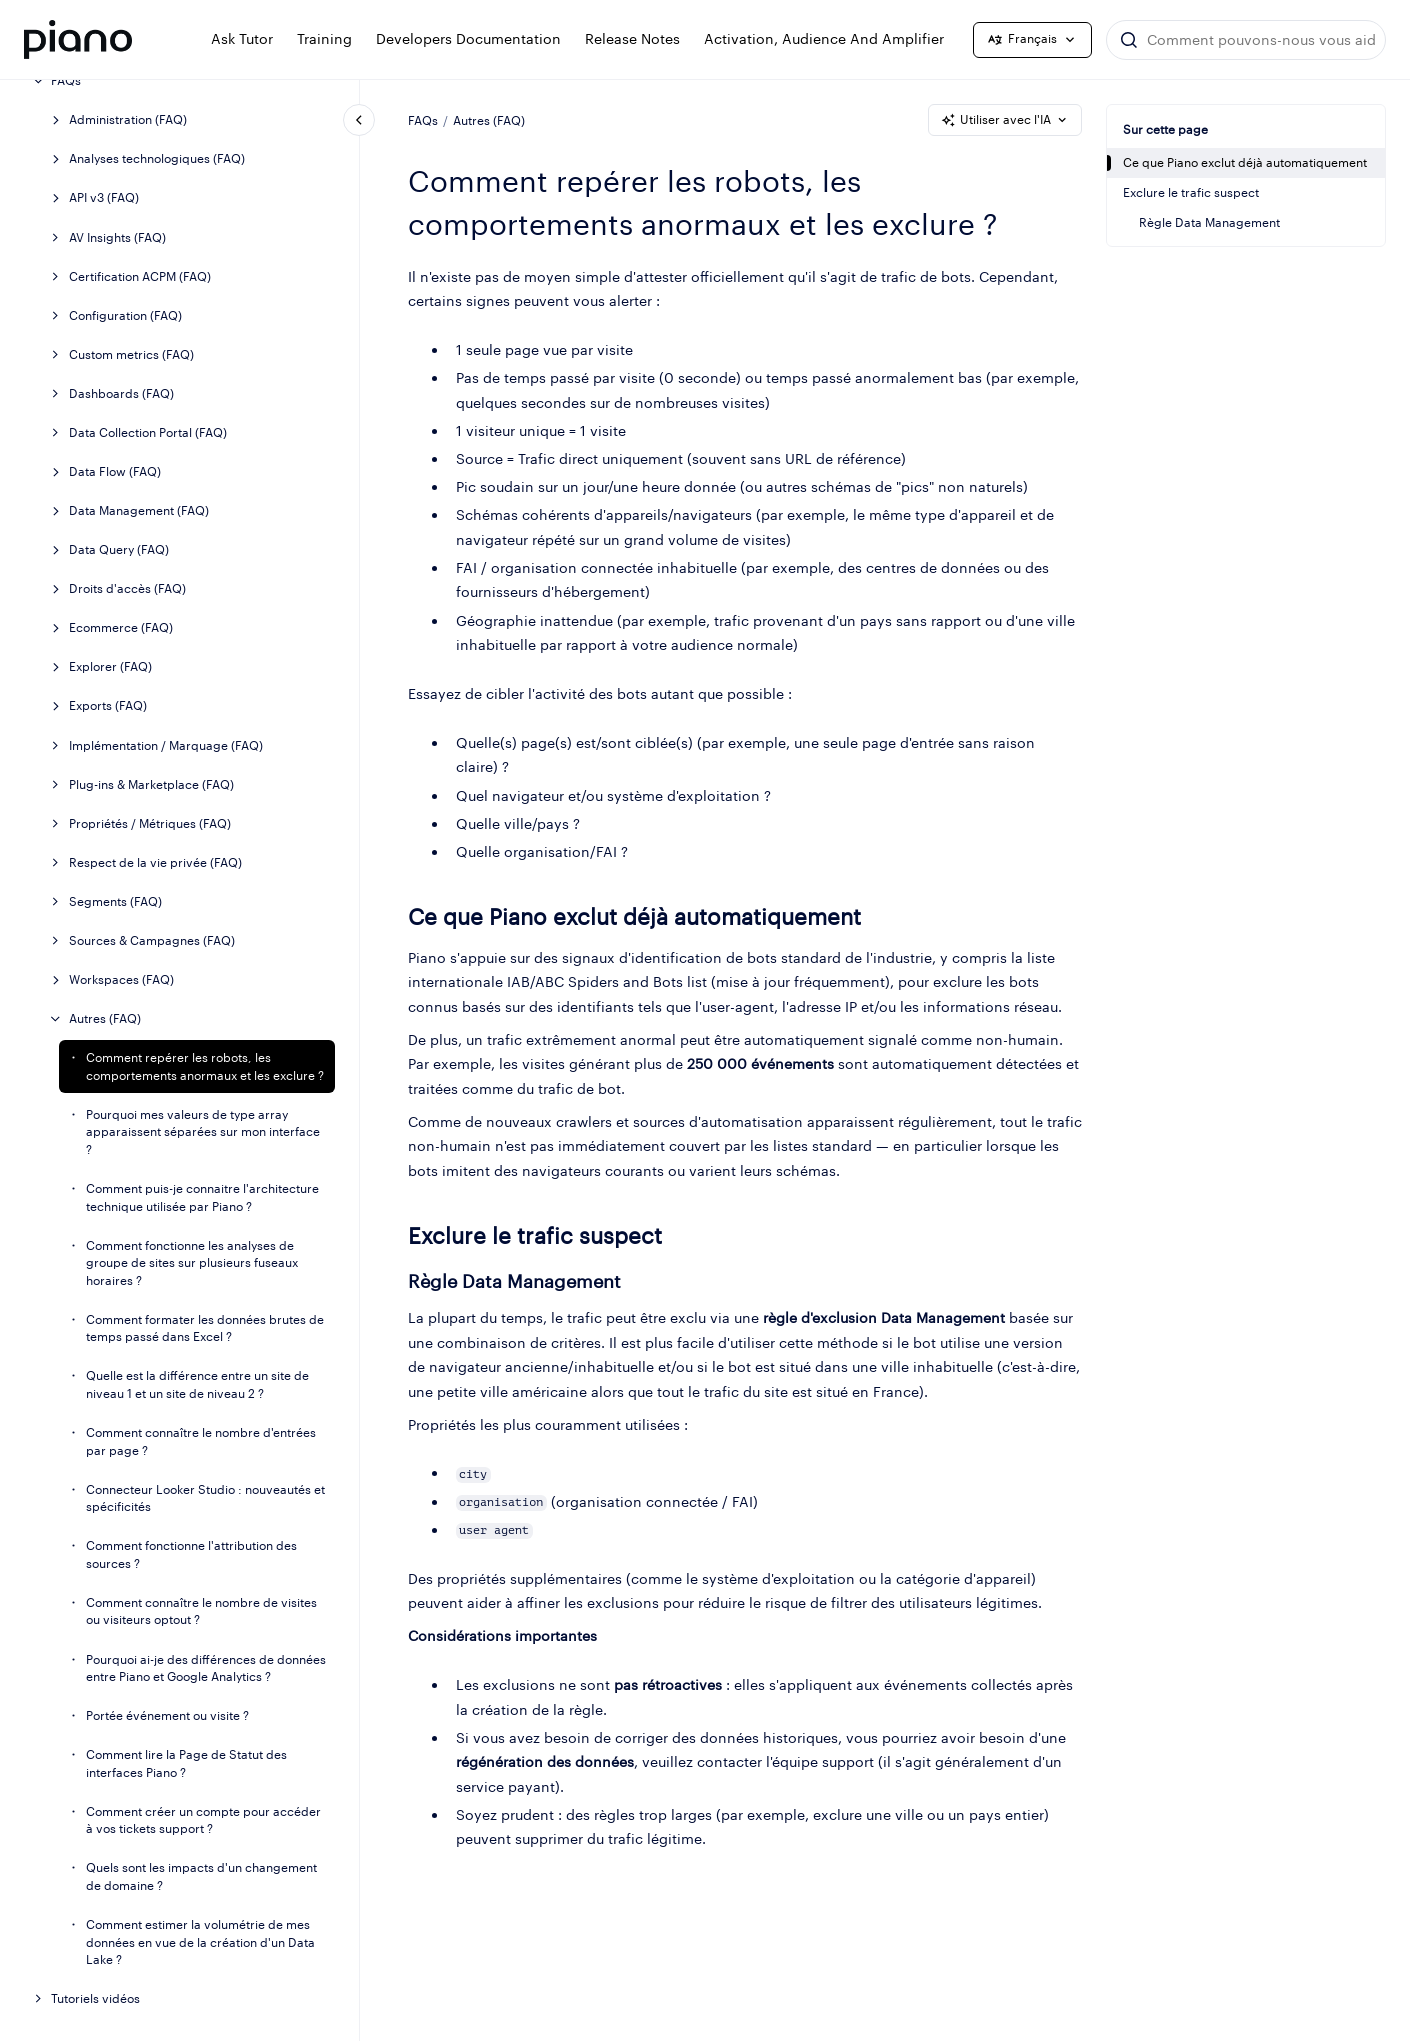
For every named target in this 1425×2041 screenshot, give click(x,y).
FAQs (66, 80)
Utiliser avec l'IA (1005, 120)
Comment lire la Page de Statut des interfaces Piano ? (186, 1763)
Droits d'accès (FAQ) (127, 588)
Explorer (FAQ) (110, 666)
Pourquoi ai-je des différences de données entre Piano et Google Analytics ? (206, 1668)
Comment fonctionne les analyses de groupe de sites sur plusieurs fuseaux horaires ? (192, 1263)
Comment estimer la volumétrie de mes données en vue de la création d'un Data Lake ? (200, 1942)
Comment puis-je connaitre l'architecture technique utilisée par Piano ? (202, 1197)
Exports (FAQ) (108, 705)
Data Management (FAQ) (139, 510)
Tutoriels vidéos (95, 1998)
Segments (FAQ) (115, 901)
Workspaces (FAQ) (121, 979)
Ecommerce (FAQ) (121, 627)
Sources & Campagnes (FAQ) (152, 940)
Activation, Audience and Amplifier (824, 38)
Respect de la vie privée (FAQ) (155, 862)
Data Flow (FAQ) (115, 471)
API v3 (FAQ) (104, 197)
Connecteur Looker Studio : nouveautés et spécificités (205, 1498)
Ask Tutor (242, 38)
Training (324, 38)
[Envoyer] (1129, 40)
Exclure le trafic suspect (1191, 192)
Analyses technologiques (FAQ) (157, 158)
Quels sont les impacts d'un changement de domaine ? (201, 1876)
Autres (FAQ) (105, 1018)
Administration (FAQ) (128, 119)
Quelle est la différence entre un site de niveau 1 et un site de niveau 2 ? (197, 1384)
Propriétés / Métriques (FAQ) (150, 823)
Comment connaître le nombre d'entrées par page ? (201, 1441)
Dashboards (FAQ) (121, 393)
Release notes (632, 38)
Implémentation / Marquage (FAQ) (166, 745)
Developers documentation (468, 38)
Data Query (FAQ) (119, 549)
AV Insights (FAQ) (117, 237)
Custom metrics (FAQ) (131, 354)
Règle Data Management (1209, 222)
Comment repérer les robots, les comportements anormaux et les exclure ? (205, 1066)
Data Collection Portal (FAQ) (148, 432)
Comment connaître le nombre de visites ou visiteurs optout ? (201, 1611)
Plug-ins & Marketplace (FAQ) (151, 784)
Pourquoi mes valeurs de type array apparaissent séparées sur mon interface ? (203, 1132)
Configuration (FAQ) (125, 315)
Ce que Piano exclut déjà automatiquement (1245, 162)
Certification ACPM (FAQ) (140, 276)
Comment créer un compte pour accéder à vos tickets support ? (203, 1820)
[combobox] (1246, 40)
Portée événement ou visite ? (167, 1715)
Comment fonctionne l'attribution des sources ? (191, 1554)
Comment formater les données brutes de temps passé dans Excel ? (205, 1328)
